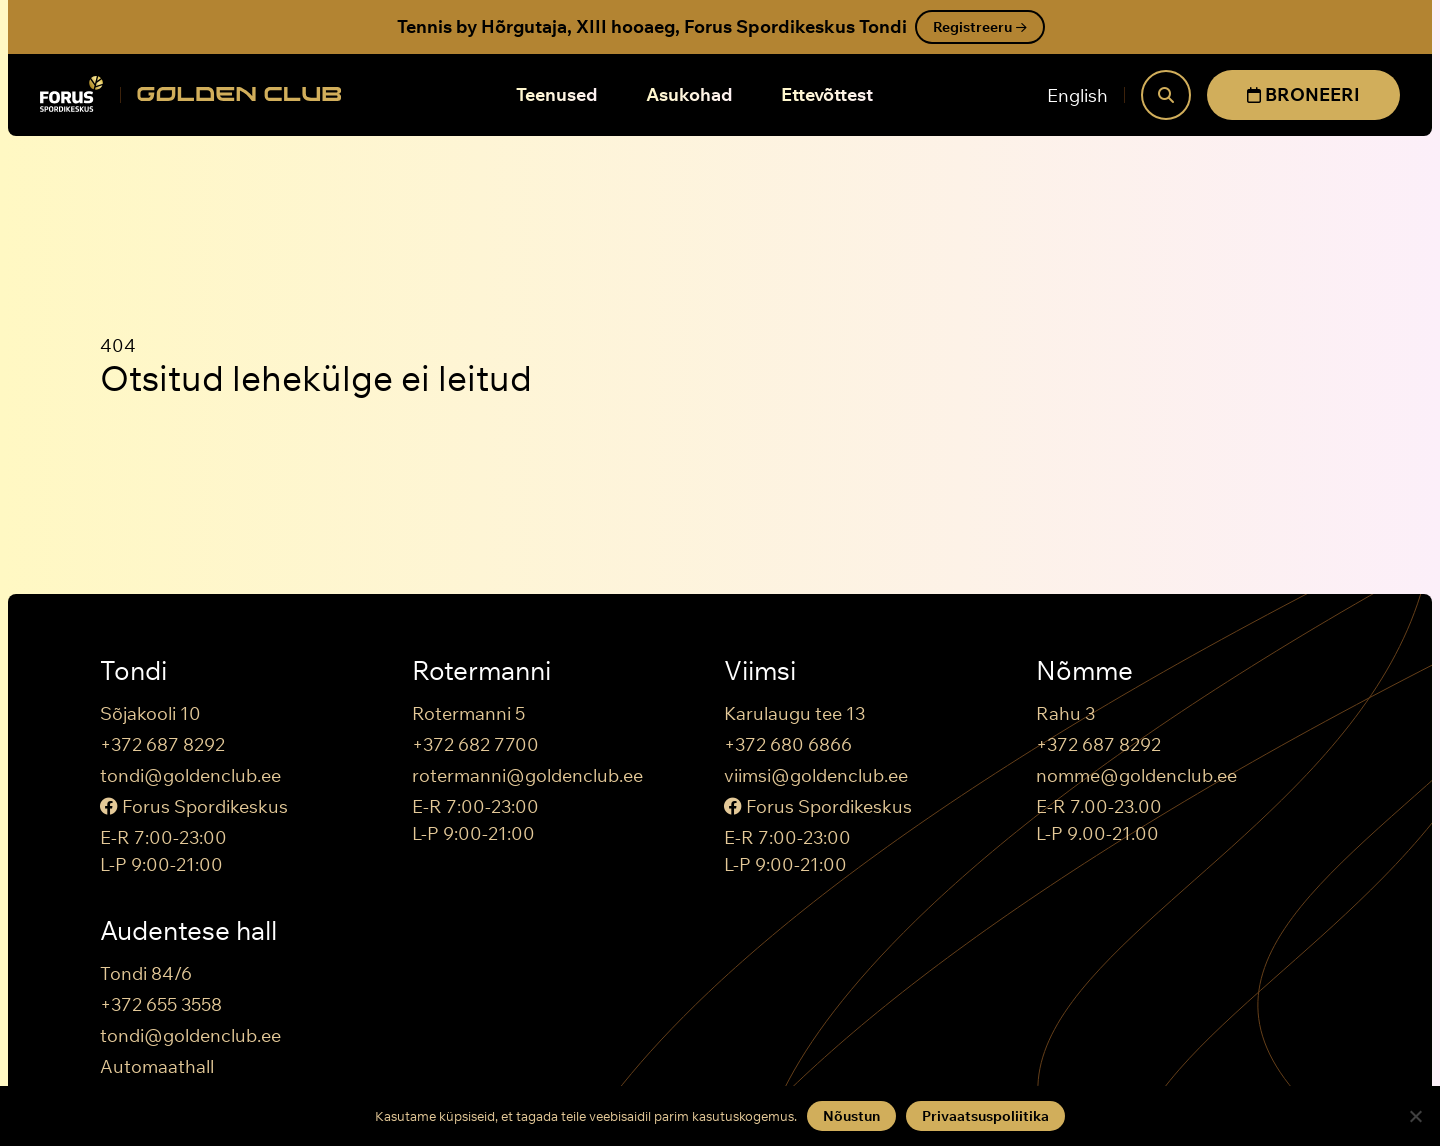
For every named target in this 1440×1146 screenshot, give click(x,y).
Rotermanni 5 (468, 713)
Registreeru (980, 27)
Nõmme (1084, 671)
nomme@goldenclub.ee (1136, 775)
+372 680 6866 (788, 744)
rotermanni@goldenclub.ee (527, 775)
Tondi (133, 671)
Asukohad (689, 94)
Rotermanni (481, 671)
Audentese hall (188, 931)
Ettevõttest (827, 94)
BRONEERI (1303, 94)
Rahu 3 (1065, 713)
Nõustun (851, 1116)
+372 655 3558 (161, 1004)
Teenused (557, 94)
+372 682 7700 (475, 744)
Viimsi (760, 671)
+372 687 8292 (162, 744)
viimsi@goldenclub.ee (816, 775)
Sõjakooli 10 (150, 713)
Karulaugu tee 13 (794, 713)
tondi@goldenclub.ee (190, 775)
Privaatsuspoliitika (985, 1116)
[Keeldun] (1415, 1116)
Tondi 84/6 (146, 973)
